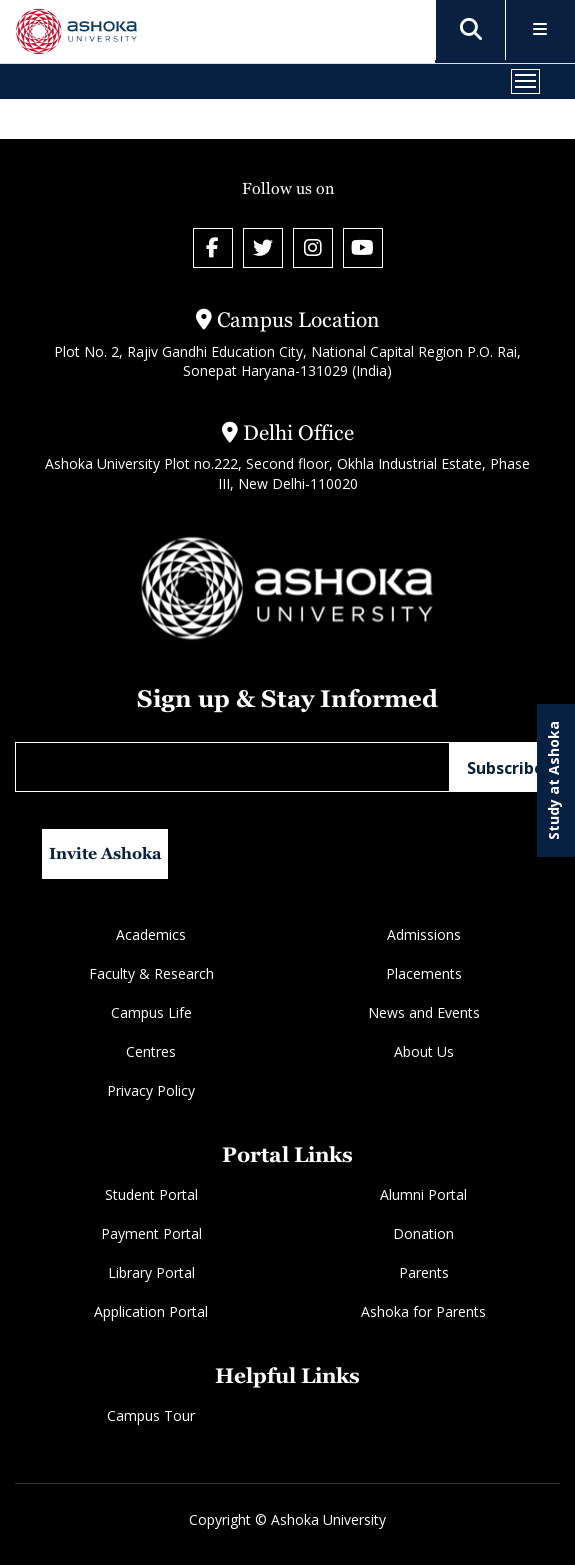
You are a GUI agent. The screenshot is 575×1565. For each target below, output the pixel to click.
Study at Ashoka (553, 780)
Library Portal (151, 1272)
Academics (151, 934)
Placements (424, 973)
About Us (424, 1051)
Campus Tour (151, 1415)
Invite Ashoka (105, 853)
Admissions (424, 934)
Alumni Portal (423, 1194)
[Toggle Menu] (540, 30)
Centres (151, 1051)
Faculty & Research (151, 973)
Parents (424, 1272)
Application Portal (151, 1311)
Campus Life (151, 1012)
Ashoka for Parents (423, 1311)
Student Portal (151, 1194)
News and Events (424, 1012)
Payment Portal (151, 1233)
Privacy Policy (151, 1090)
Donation (423, 1233)
